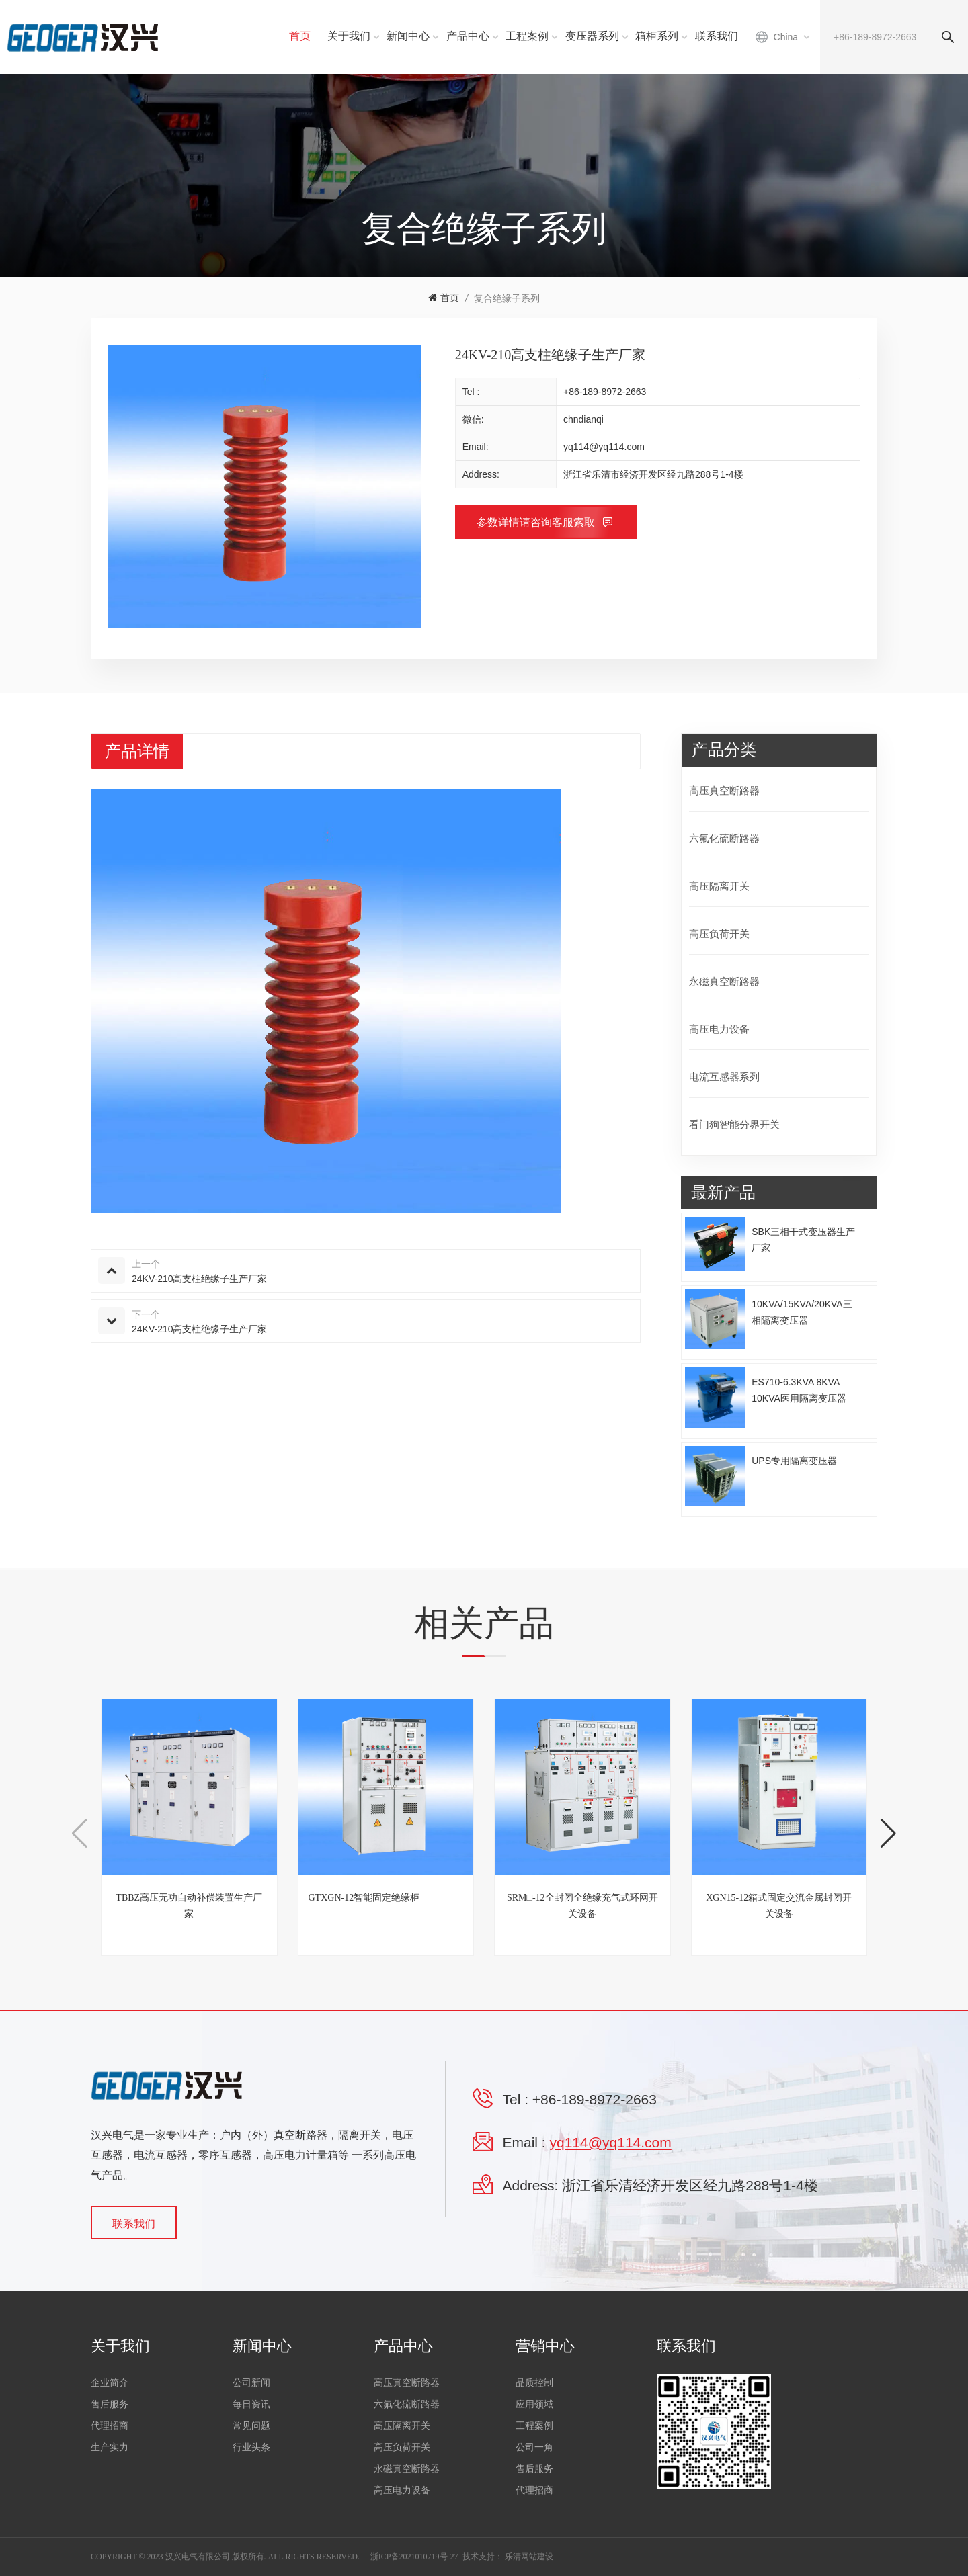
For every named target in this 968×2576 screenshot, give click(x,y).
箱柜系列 (656, 36)
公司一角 (534, 2447)
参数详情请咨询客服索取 (537, 522)
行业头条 (251, 2447)
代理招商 (109, 2426)
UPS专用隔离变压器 (794, 1460)
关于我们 (348, 36)
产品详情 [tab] (137, 751)
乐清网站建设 (529, 2556)
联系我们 (716, 36)
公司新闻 (251, 2383)
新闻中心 (408, 36)
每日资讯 (251, 2404)
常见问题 (251, 2426)
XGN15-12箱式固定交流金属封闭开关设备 (779, 1906)
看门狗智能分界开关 (734, 1124)
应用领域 (534, 2404)
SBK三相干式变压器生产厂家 (803, 1239)
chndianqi (583, 419)
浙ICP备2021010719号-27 (414, 2556)
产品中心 (467, 36)
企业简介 (109, 2383)
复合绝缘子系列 (507, 298)
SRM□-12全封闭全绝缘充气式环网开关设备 (582, 1906)
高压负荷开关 (719, 933)
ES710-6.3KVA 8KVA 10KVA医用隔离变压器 (799, 1390)
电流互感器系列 (724, 1076)
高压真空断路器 (724, 790)
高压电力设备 (719, 1029)
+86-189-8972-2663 (604, 391)
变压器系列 (592, 36)
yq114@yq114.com (604, 446)
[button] (888, 1833)
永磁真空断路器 (724, 981)
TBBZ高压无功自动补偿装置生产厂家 (189, 1906)
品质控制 (534, 2383)
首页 (300, 36)
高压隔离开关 (719, 886)
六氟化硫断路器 (724, 838)
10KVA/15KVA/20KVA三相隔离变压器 (802, 1312)
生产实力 (109, 2447)
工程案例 (527, 36)
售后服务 (109, 2404)
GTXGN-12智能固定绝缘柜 (364, 1898)
